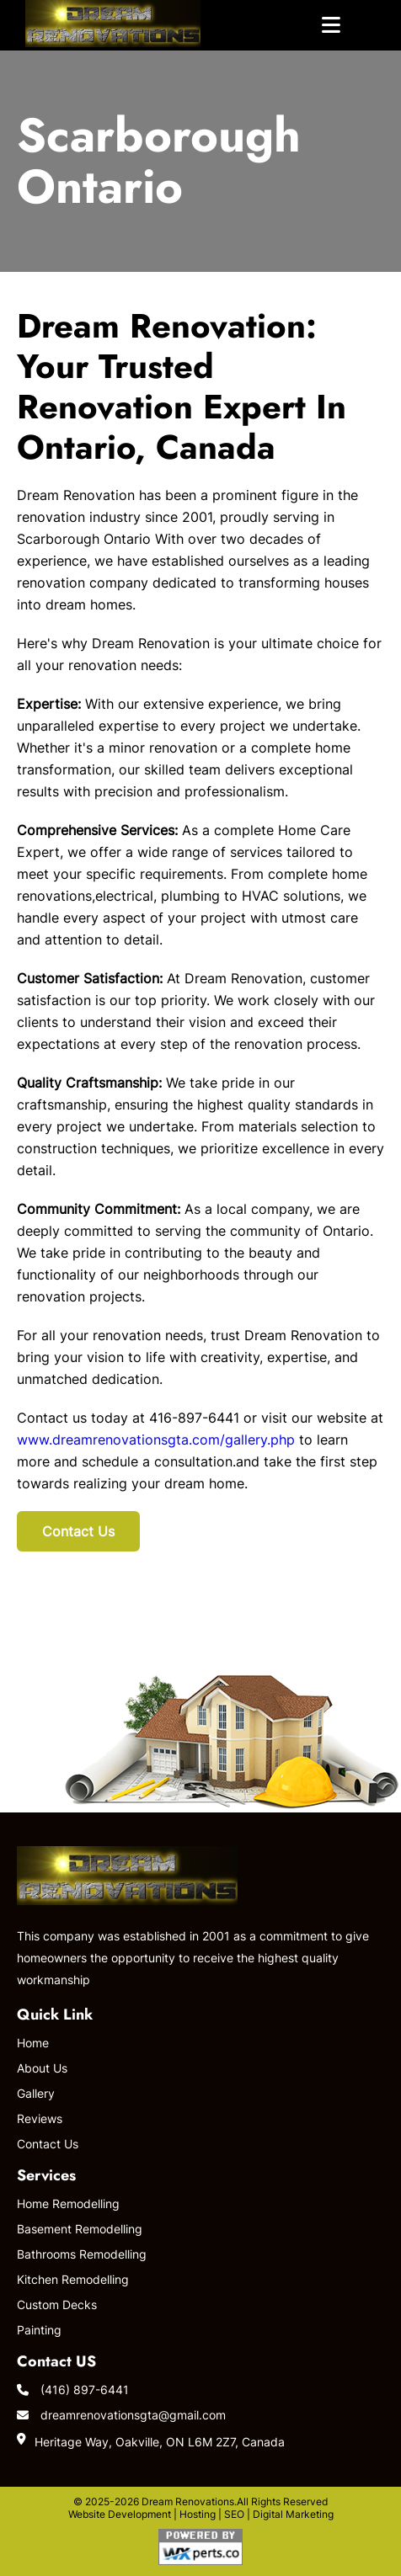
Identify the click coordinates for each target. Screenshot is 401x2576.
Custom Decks (57, 2304)
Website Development (119, 2514)
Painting (39, 2330)
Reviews (39, 2118)
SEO (234, 2514)
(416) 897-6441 (73, 2389)
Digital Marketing (293, 2514)
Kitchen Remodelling (73, 2279)
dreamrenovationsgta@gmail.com (121, 2415)
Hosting (197, 2514)
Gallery (36, 2093)
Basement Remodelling (79, 2229)
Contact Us (78, 1531)
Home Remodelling (68, 2203)
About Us (42, 2068)
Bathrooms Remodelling (82, 2254)
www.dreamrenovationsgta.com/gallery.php (156, 1439)
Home (33, 2043)
